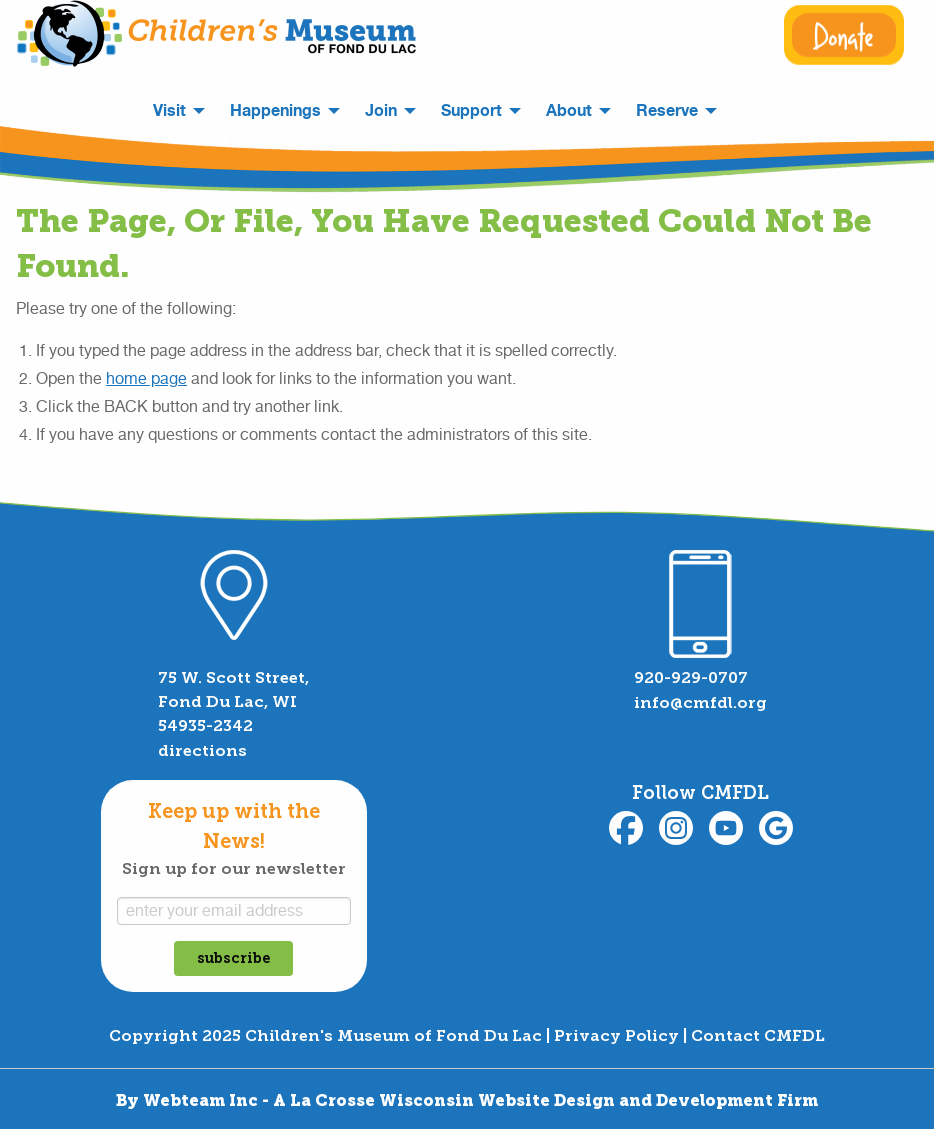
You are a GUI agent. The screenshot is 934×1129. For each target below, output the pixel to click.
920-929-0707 (691, 677)
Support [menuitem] (471, 111)
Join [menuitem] (381, 111)
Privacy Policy (616, 1035)
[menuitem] (742, 103)
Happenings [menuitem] (275, 111)
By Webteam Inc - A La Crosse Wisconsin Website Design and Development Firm (467, 1100)
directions (202, 750)
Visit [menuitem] (169, 111)
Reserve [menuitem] (667, 111)
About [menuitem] (569, 111)
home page (146, 379)
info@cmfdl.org (700, 702)
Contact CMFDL (758, 1035)
